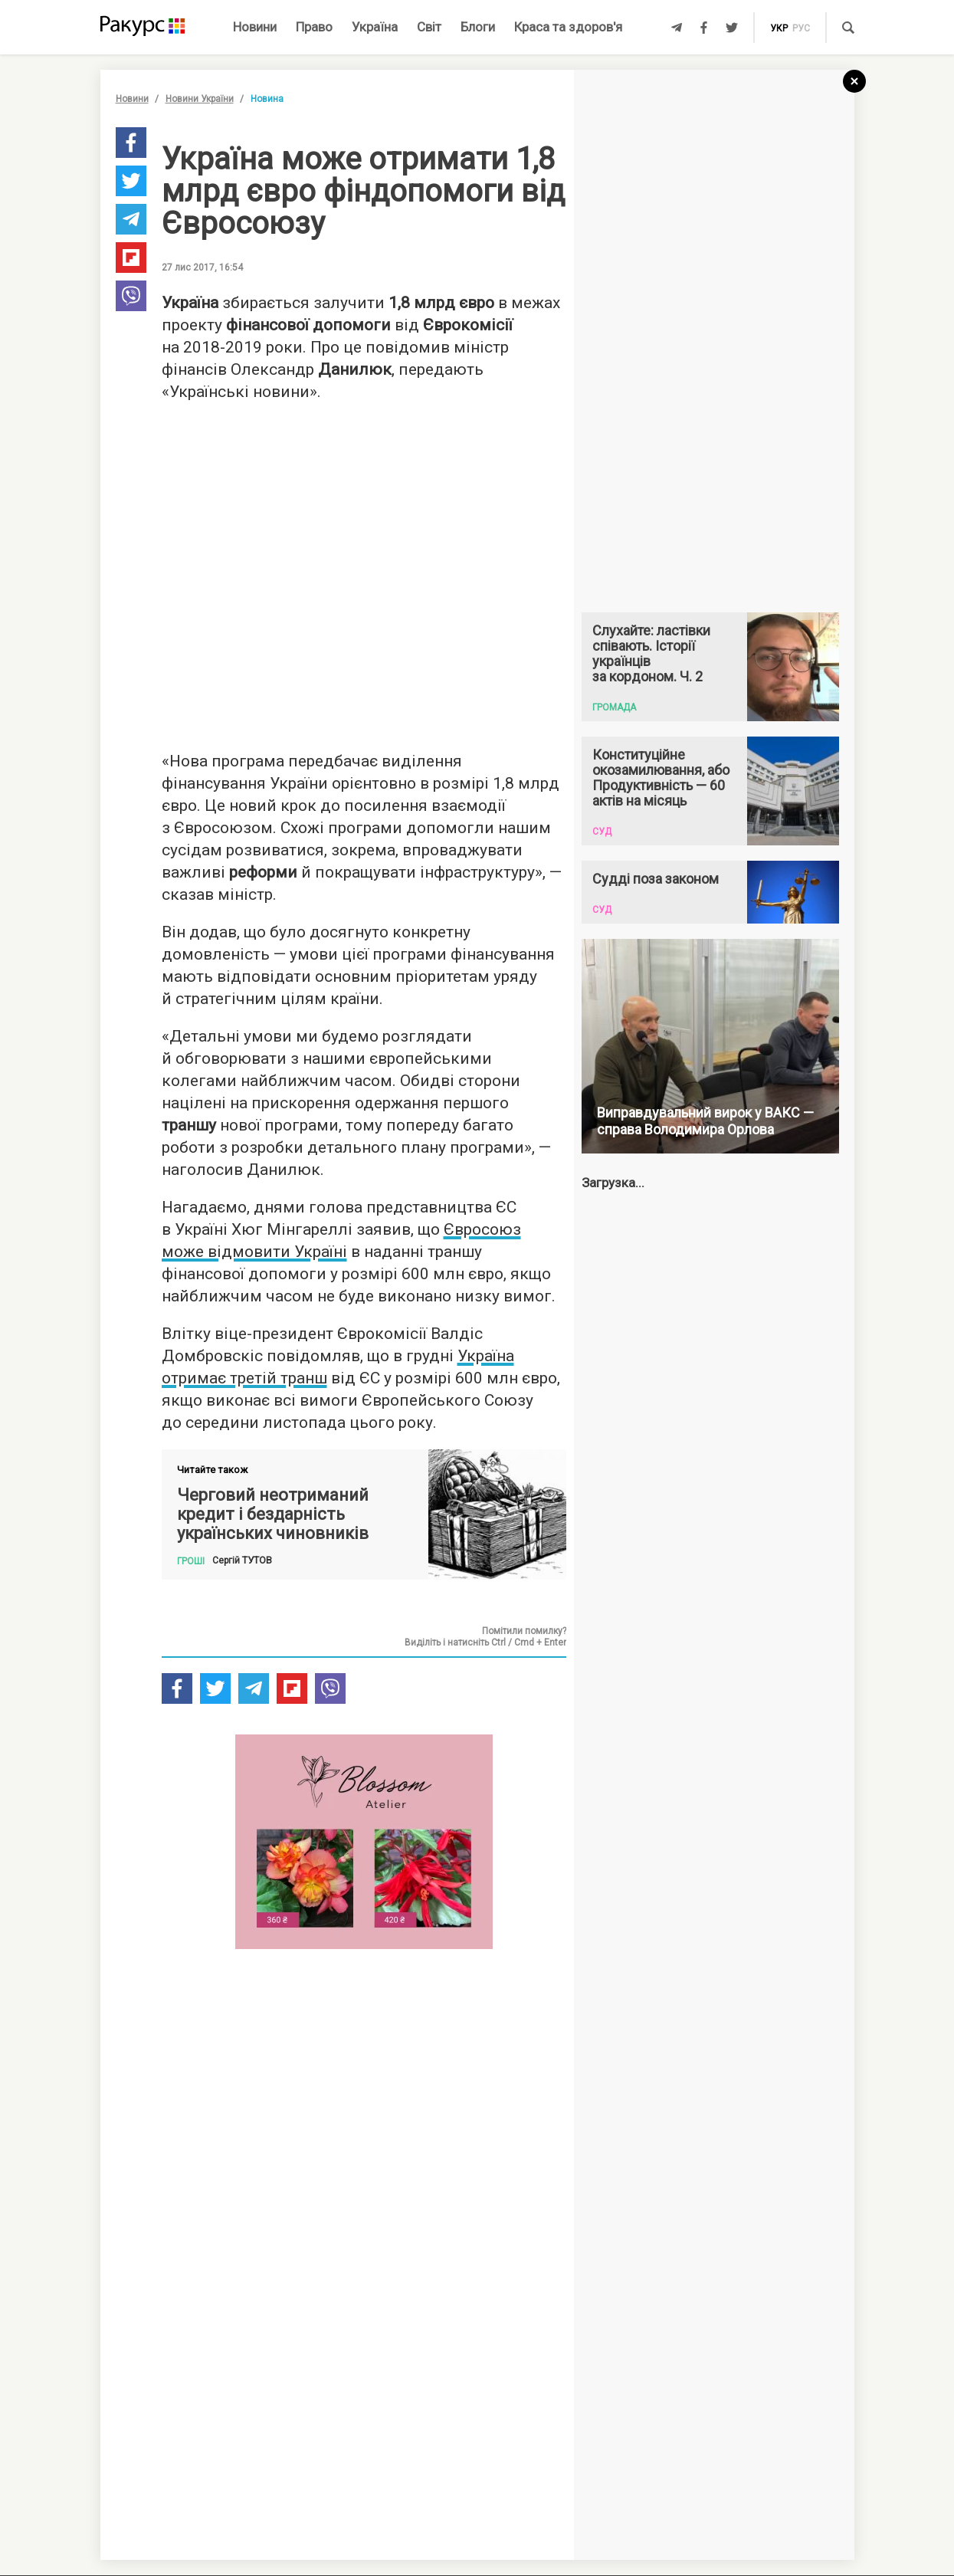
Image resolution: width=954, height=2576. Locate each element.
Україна (375, 26)
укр (779, 28)
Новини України (200, 99)
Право (314, 26)
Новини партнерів (200, 2335)
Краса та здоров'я (568, 26)
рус (801, 28)
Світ (429, 26)
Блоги (478, 26)
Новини (255, 26)
